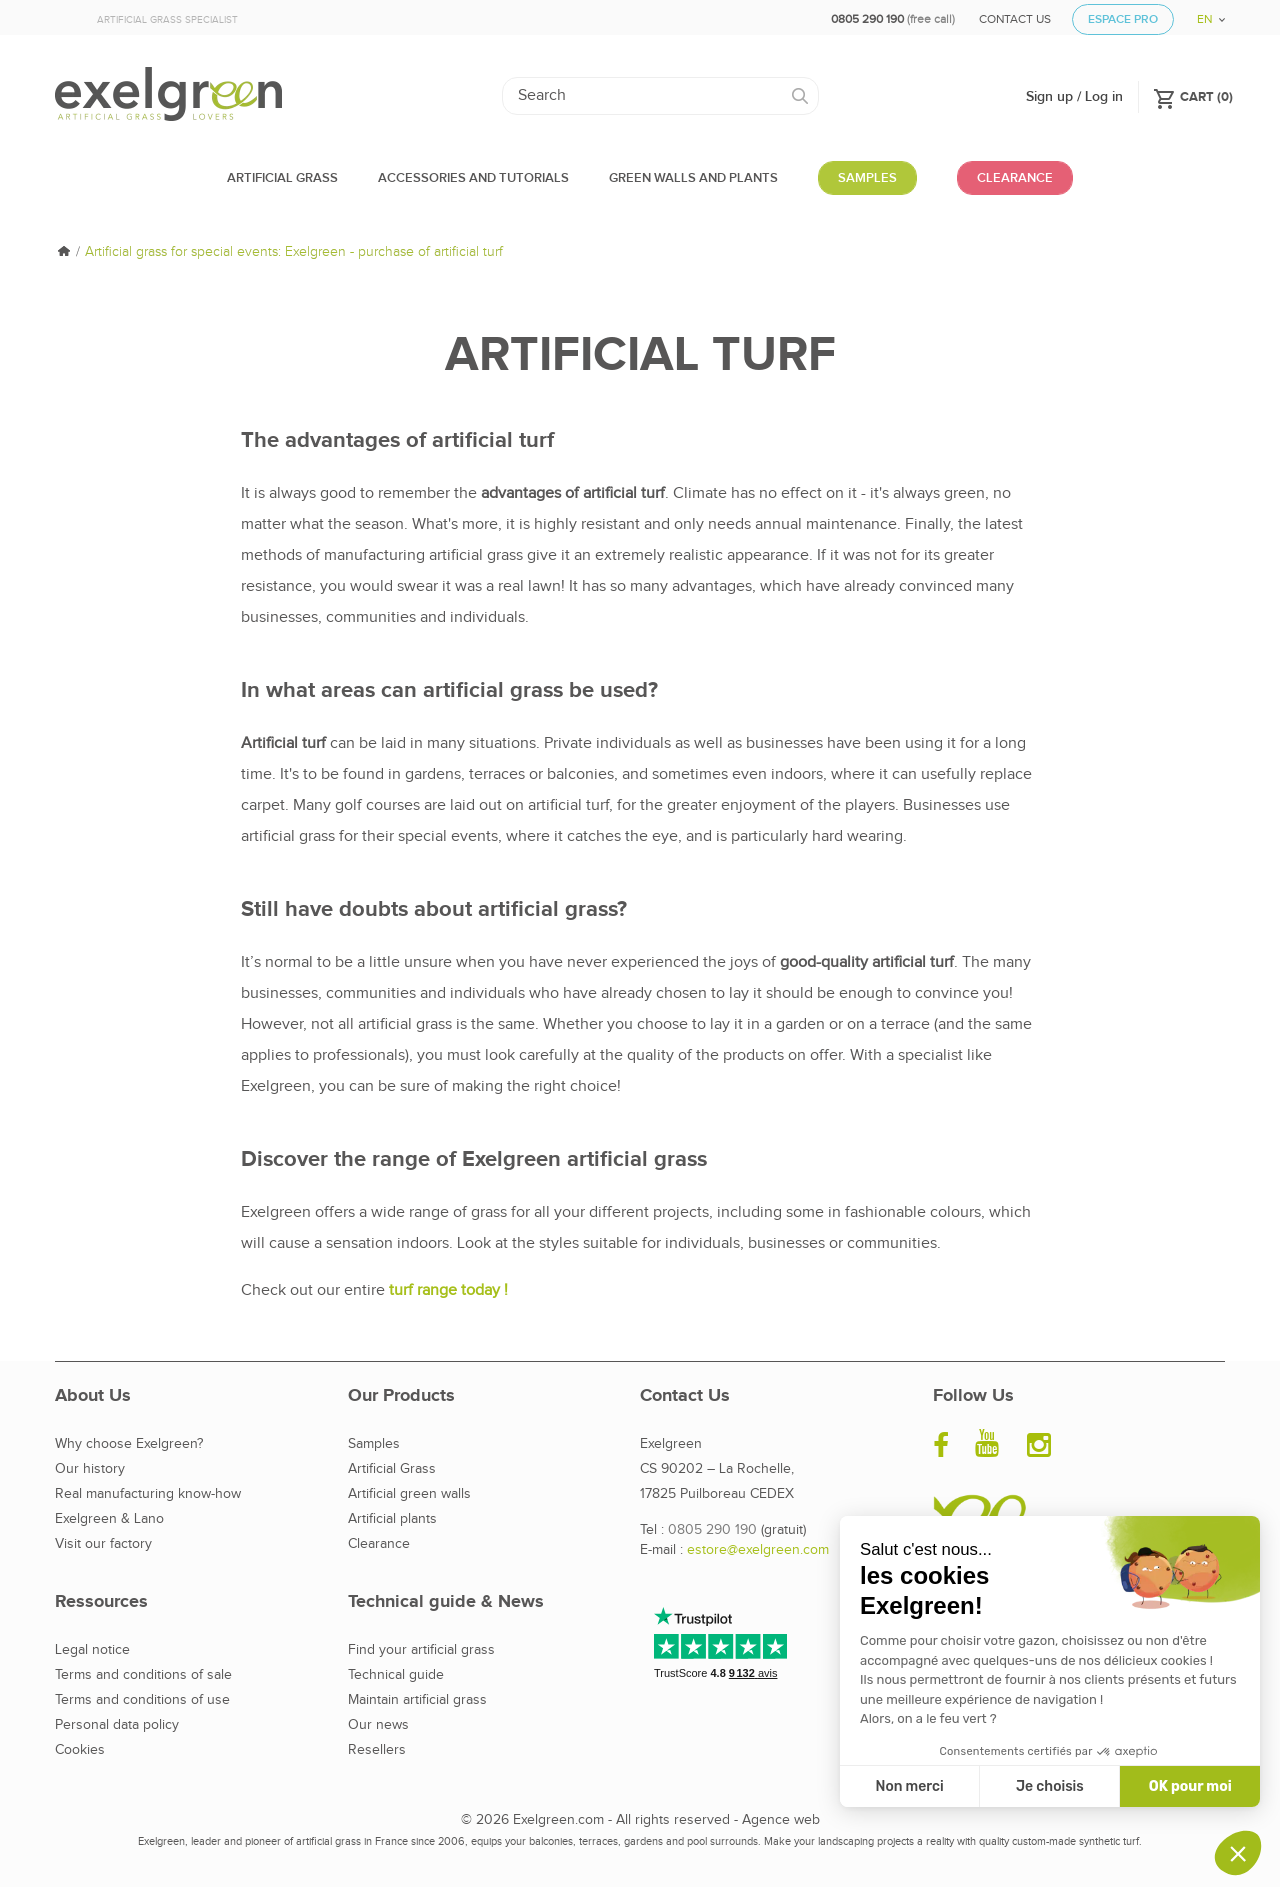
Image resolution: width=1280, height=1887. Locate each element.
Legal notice (92, 1650)
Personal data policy (117, 1725)
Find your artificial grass (421, 1650)
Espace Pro (1123, 19)
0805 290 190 (712, 1530)
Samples (374, 1444)
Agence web (781, 1820)
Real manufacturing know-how (148, 1494)
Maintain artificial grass (417, 1700)
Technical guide (396, 1675)
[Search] (660, 96)
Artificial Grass (392, 1469)
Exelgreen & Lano (109, 1519)
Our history (90, 1469)
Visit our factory (103, 1544)
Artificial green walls (409, 1494)
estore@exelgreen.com (758, 1550)
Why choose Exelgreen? (129, 1444)
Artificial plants (392, 1519)
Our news (378, 1725)
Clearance (379, 1544)
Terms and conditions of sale (143, 1675)
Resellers (377, 1750)
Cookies (80, 1750)
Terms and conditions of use (142, 1700)
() (1193, 96)
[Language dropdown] (1204, 12)
